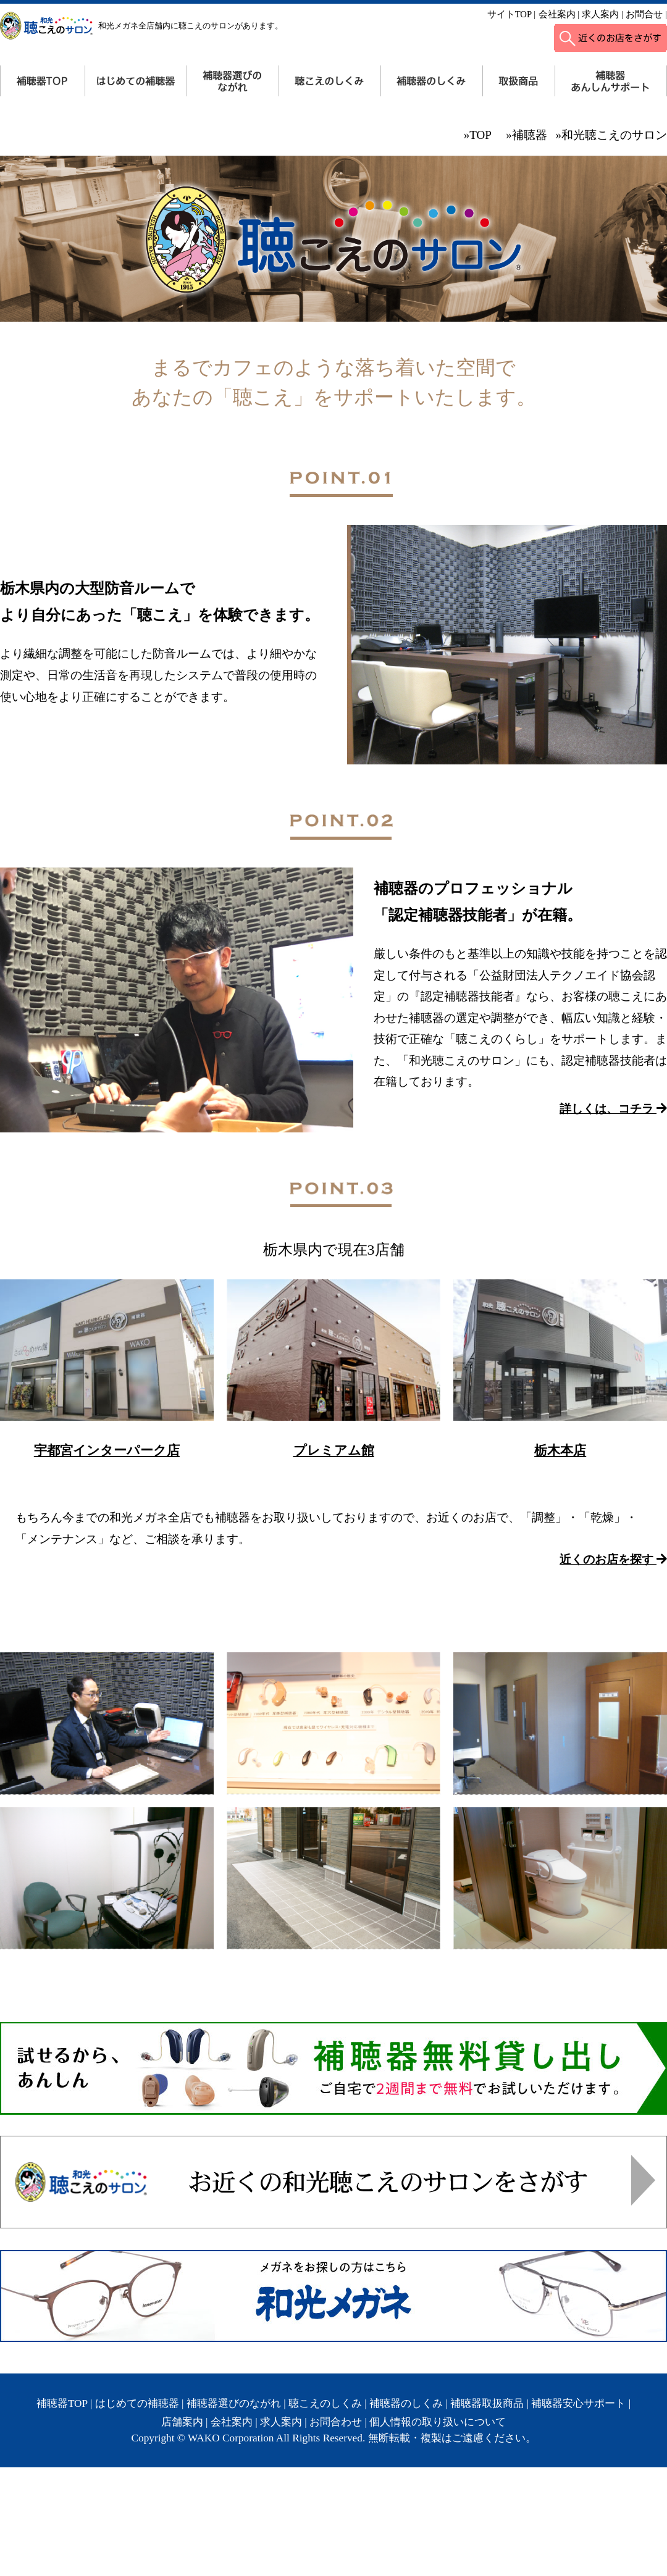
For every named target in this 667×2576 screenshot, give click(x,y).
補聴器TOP (62, 2403)
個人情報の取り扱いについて (437, 2422)
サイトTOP (509, 14)
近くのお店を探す (613, 1559)
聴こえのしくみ (325, 2403)
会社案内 (557, 14)
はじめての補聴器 (137, 2403)
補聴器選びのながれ (234, 2403)
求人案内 (600, 14)
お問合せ (644, 14)
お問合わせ (335, 2422)
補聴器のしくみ (406, 2403)
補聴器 (529, 134)
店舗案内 (182, 2422)
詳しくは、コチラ (613, 1108)
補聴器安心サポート (578, 2403)
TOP (480, 134)
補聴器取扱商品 (487, 2403)
